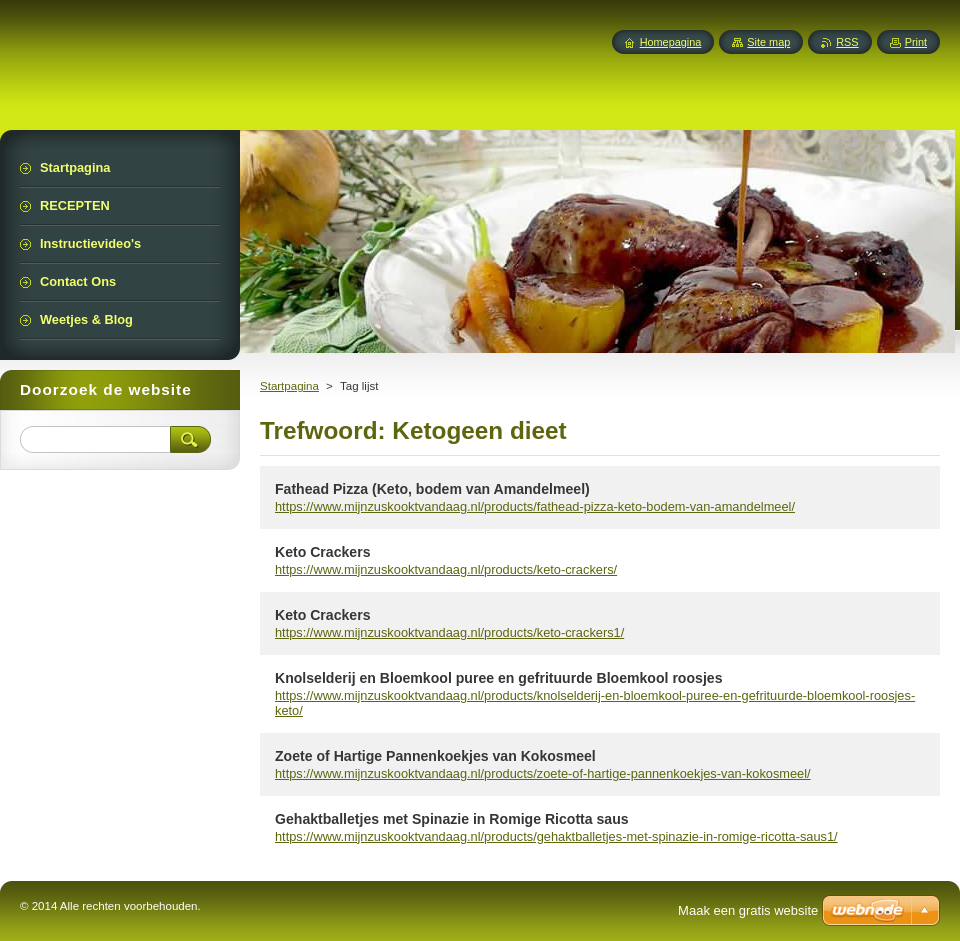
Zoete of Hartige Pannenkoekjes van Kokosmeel (435, 756)
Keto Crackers (322, 552)
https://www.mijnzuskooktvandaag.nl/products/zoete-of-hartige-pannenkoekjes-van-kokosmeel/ (543, 773)
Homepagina (671, 42)
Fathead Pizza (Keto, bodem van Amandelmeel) (432, 489)
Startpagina (289, 386)
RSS (847, 42)
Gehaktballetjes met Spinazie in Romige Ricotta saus (452, 819)
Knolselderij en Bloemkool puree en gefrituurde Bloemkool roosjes (498, 678)
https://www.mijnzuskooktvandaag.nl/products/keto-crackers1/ (449, 632)
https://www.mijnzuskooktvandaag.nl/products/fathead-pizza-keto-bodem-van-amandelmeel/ (535, 506)
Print (916, 42)
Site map (768, 42)
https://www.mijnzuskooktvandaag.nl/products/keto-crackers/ (446, 569)
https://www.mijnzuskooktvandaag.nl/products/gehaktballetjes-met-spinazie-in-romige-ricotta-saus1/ (556, 836)
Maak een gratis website (748, 910)
